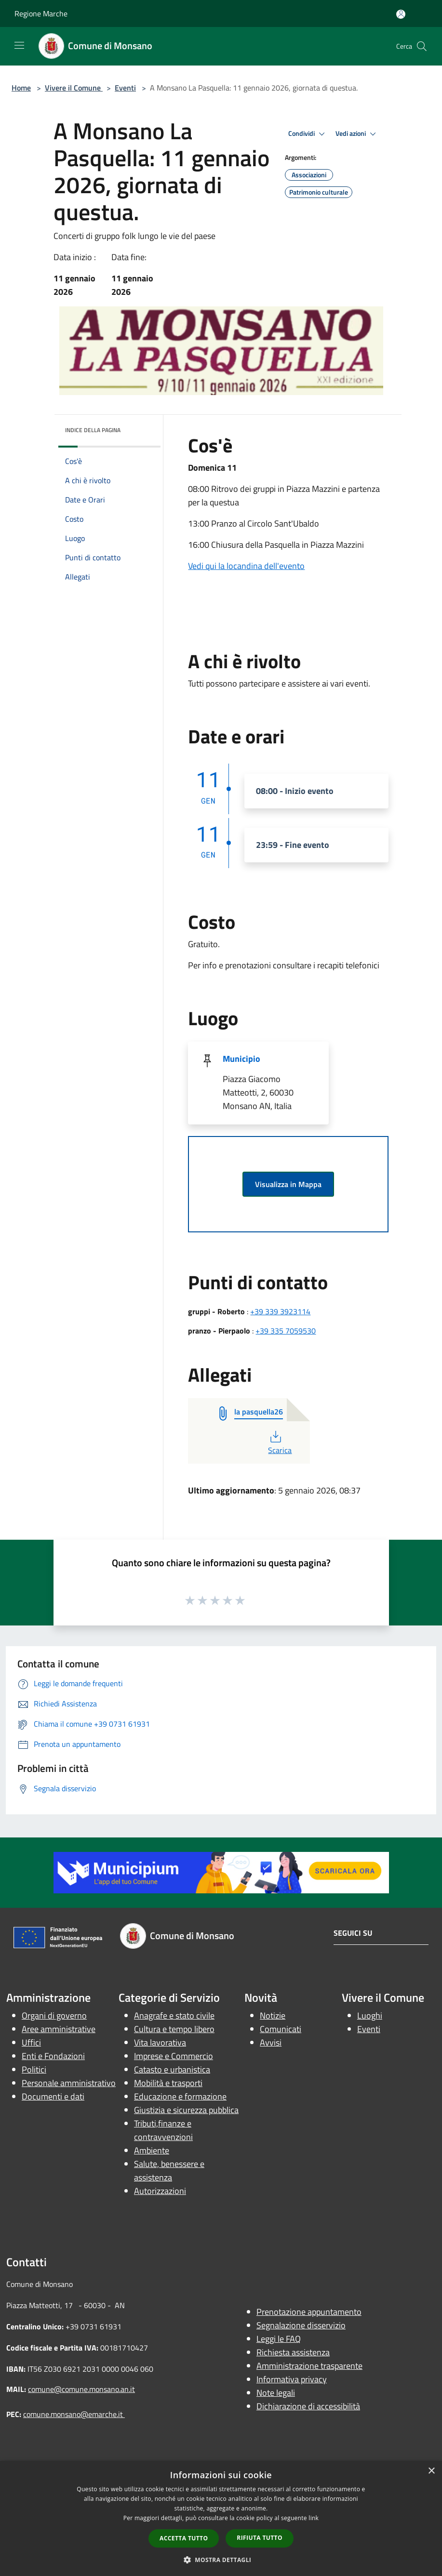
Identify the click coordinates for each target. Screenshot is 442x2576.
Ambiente (151, 2150)
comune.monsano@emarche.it (74, 2414)
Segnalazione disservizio (301, 2325)
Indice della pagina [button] (93, 430)
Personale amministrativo (69, 2082)
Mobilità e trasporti (168, 2082)
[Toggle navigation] (19, 45)
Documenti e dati (53, 2096)
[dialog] (221, 2518)
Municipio (241, 1058)
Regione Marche (40, 13)
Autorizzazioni (160, 2190)
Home (21, 87)
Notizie (272, 2015)
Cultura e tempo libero (174, 2028)
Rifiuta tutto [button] (259, 2538)
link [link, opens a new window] (313, 2518)
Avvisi (270, 2042)
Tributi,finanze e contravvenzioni (163, 2130)
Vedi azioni (357, 134)
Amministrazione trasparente (309, 2365)
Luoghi (369, 2015)
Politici (34, 2069)
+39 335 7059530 (285, 1330)
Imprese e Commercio (173, 2055)
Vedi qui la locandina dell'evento (246, 565)
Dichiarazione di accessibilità (308, 2406)
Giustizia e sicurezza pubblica (186, 2109)
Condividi (308, 134)
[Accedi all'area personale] (401, 14)
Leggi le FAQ (278, 2338)
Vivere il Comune (74, 87)
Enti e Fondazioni (53, 2055)
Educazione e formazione (180, 2096)
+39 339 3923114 (280, 1311)
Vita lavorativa (160, 2042)
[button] (221, 2559)
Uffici (31, 2042)
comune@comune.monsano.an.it (81, 2389)
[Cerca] (422, 46)
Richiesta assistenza (293, 2352)
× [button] (431, 2471)
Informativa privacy (291, 2379)
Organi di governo (54, 2015)
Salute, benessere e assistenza (169, 2170)
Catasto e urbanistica (172, 2069)
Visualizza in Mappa (288, 1184)
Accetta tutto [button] (184, 2538)
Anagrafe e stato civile (174, 2015)
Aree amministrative (58, 2028)
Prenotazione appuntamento (309, 2311)
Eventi (125, 87)
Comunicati (280, 2028)
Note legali (275, 2392)
